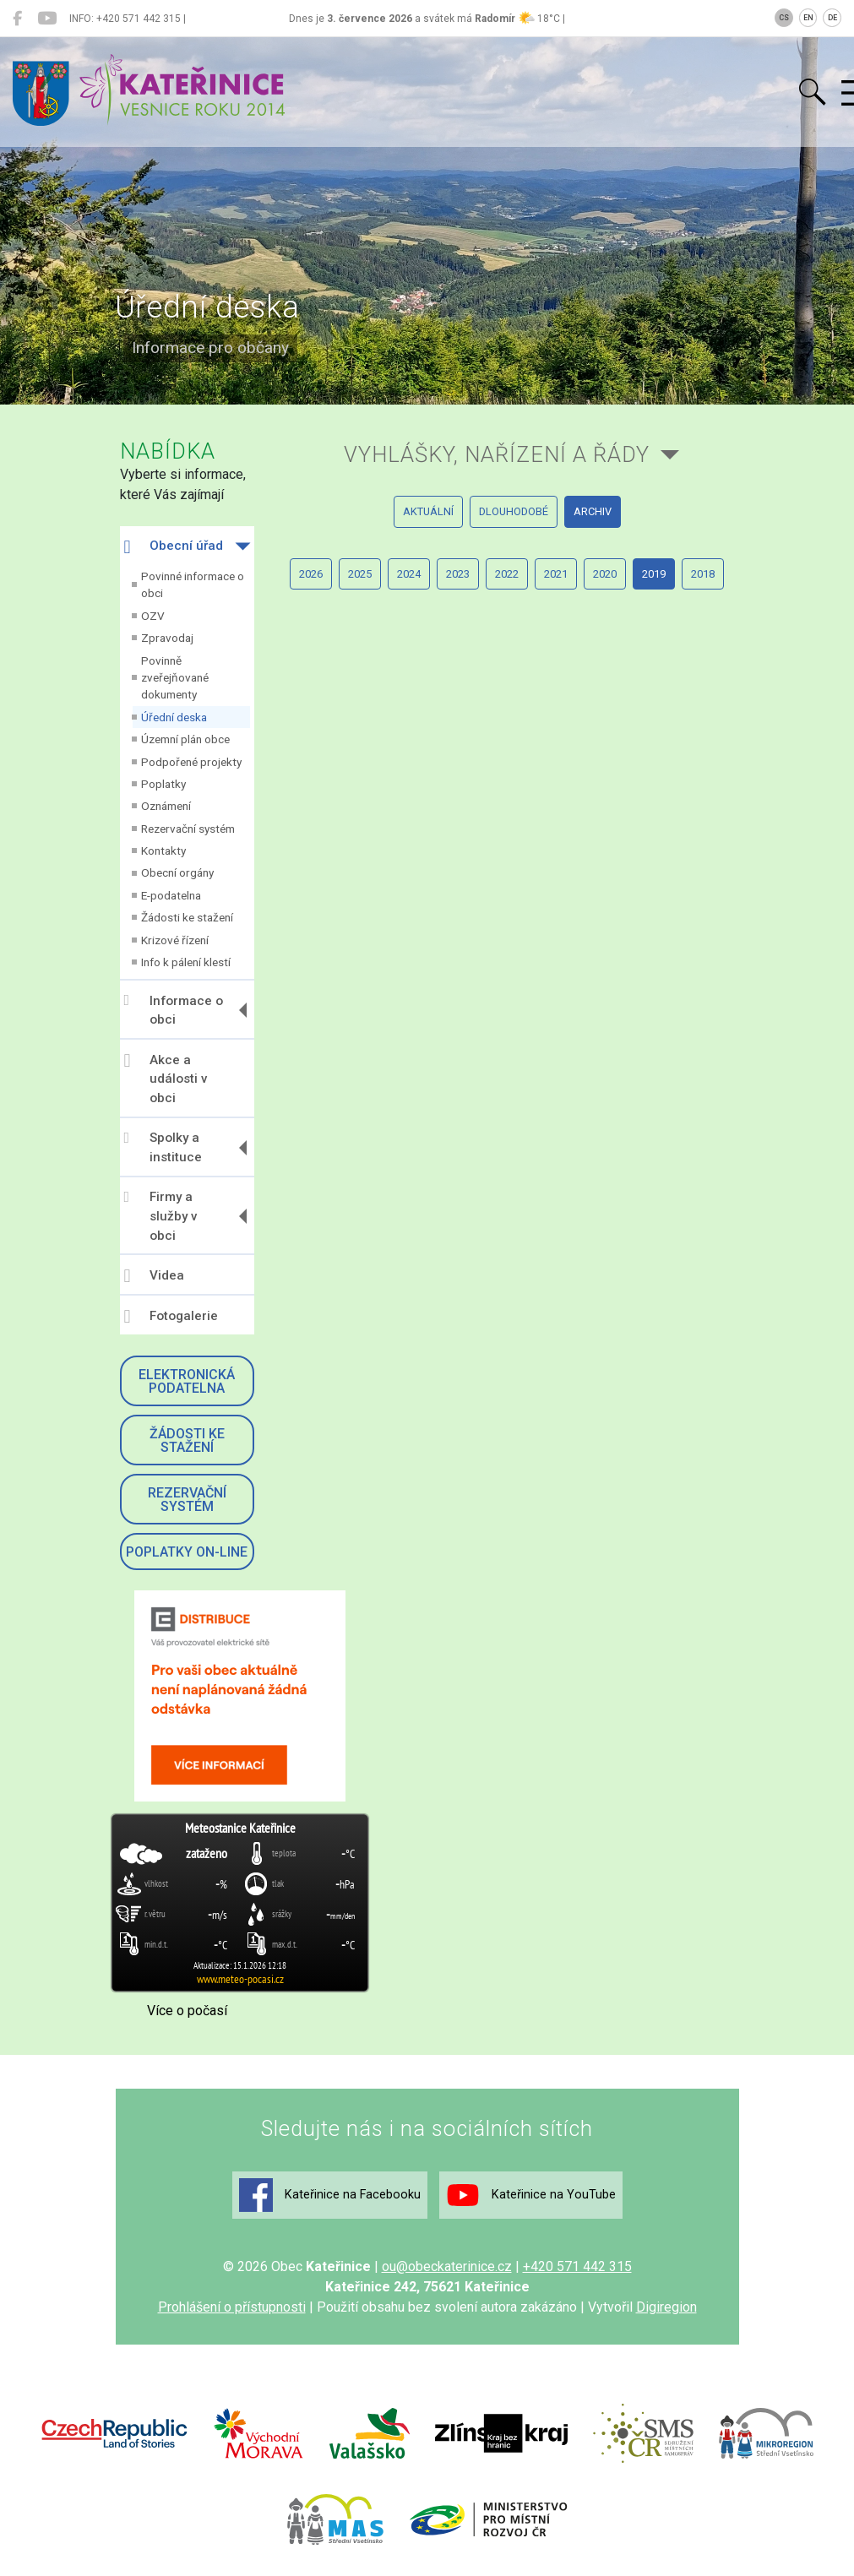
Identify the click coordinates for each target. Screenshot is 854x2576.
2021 (556, 574)
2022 (507, 574)
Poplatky (163, 784)
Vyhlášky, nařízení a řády (497, 454)
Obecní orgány (177, 872)
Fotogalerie (171, 1316)
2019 (654, 574)
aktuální (428, 511)
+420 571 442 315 (577, 2266)
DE (832, 18)
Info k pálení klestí (186, 962)
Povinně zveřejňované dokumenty (175, 678)
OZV (153, 615)
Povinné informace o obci (192, 584)
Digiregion (666, 2307)
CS (784, 18)
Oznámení (166, 805)
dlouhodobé (513, 511)
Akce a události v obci (166, 1079)
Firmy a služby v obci (161, 1216)
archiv (593, 511)
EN (808, 18)
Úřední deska (174, 717)
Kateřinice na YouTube (531, 2195)
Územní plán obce (185, 739)
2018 (703, 574)
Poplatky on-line (186, 1552)
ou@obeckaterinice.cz (447, 2266)
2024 (409, 574)
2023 (458, 574)
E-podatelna (171, 895)
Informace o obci (173, 1009)
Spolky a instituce (163, 1147)
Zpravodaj (167, 637)
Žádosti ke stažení (187, 917)
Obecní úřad (173, 547)
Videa (154, 1276)
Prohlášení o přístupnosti (232, 2307)
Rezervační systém (188, 828)
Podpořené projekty (191, 762)
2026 (311, 574)
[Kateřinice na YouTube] (47, 18)
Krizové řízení (175, 940)
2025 (360, 574)
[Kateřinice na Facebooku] (17, 18)
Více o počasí (187, 2011)
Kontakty (163, 850)
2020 (605, 574)
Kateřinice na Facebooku (330, 2195)
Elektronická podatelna (187, 1381)
